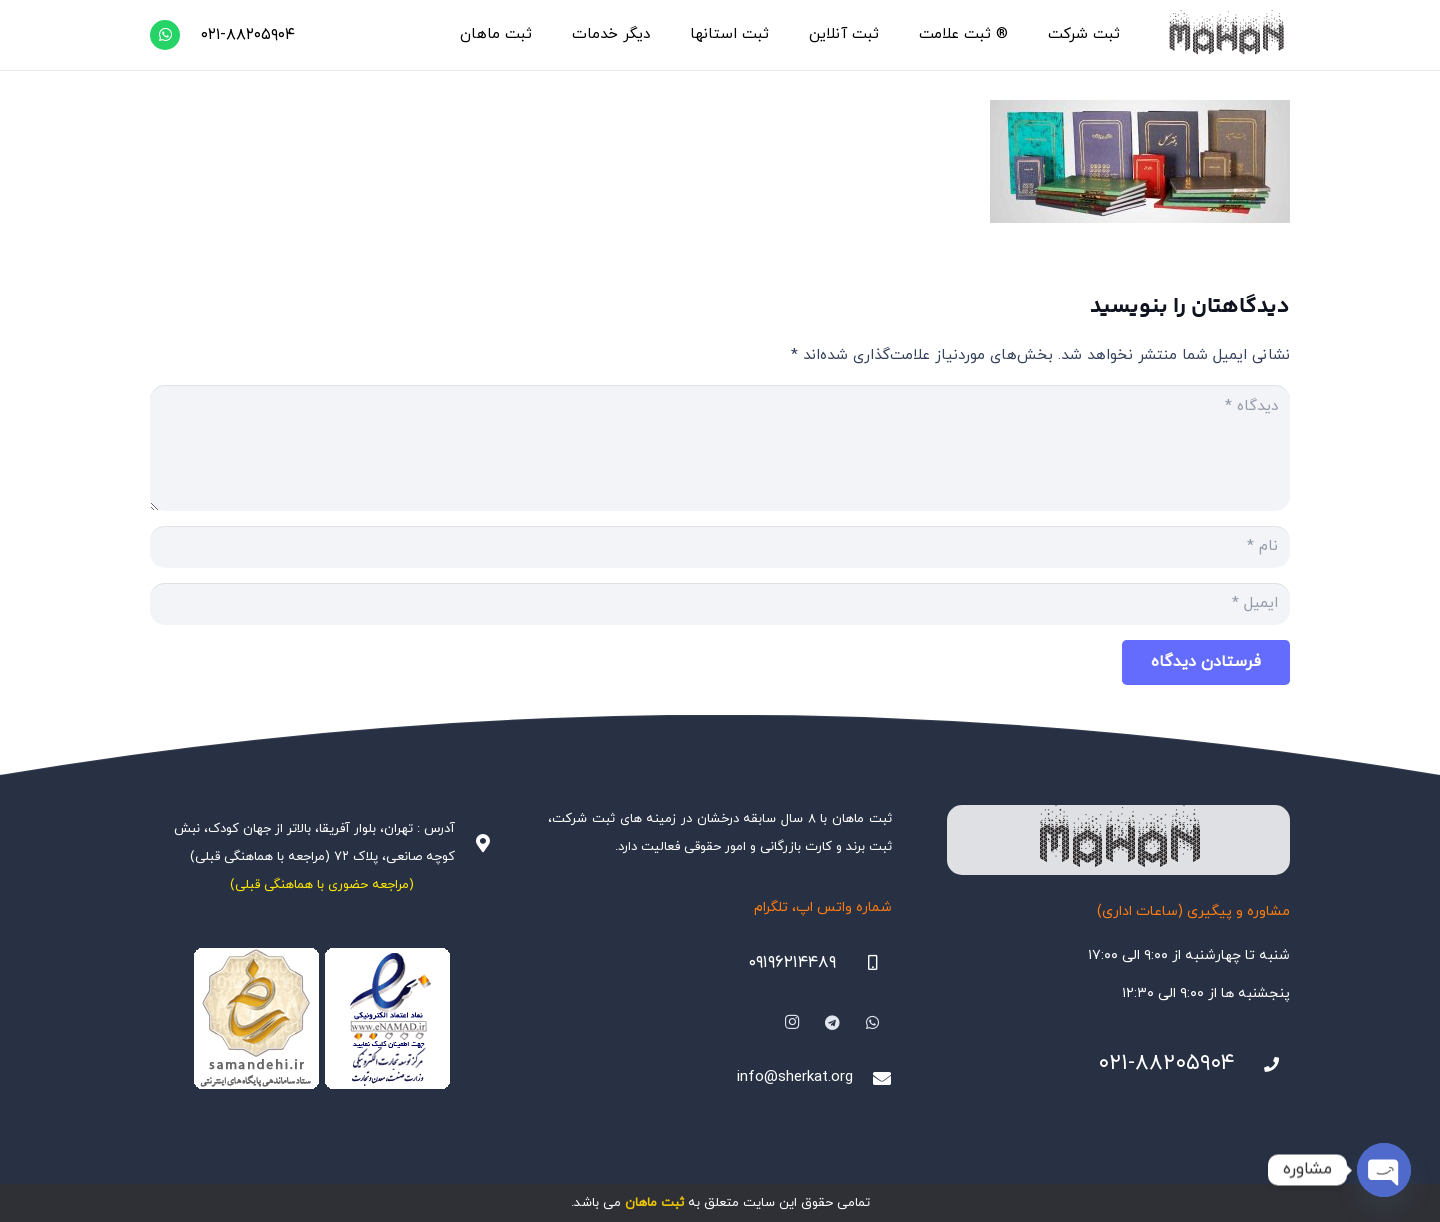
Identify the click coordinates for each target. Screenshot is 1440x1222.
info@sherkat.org (795, 1077)
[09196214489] (864, 963)
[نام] (720, 547)
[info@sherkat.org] (872, 1078)
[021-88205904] (1263, 1065)
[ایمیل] (720, 604)
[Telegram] (833, 1023)
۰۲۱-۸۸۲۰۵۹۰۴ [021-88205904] (1166, 1063)
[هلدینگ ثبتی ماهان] (1225, 35)
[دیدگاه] (720, 448)
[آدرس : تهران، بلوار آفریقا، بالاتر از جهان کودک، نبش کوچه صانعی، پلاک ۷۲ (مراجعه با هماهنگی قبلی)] (474, 843)
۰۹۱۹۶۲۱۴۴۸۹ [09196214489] (792, 963)
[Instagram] (792, 1023)
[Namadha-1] (321, 1019)
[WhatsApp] (165, 35)
